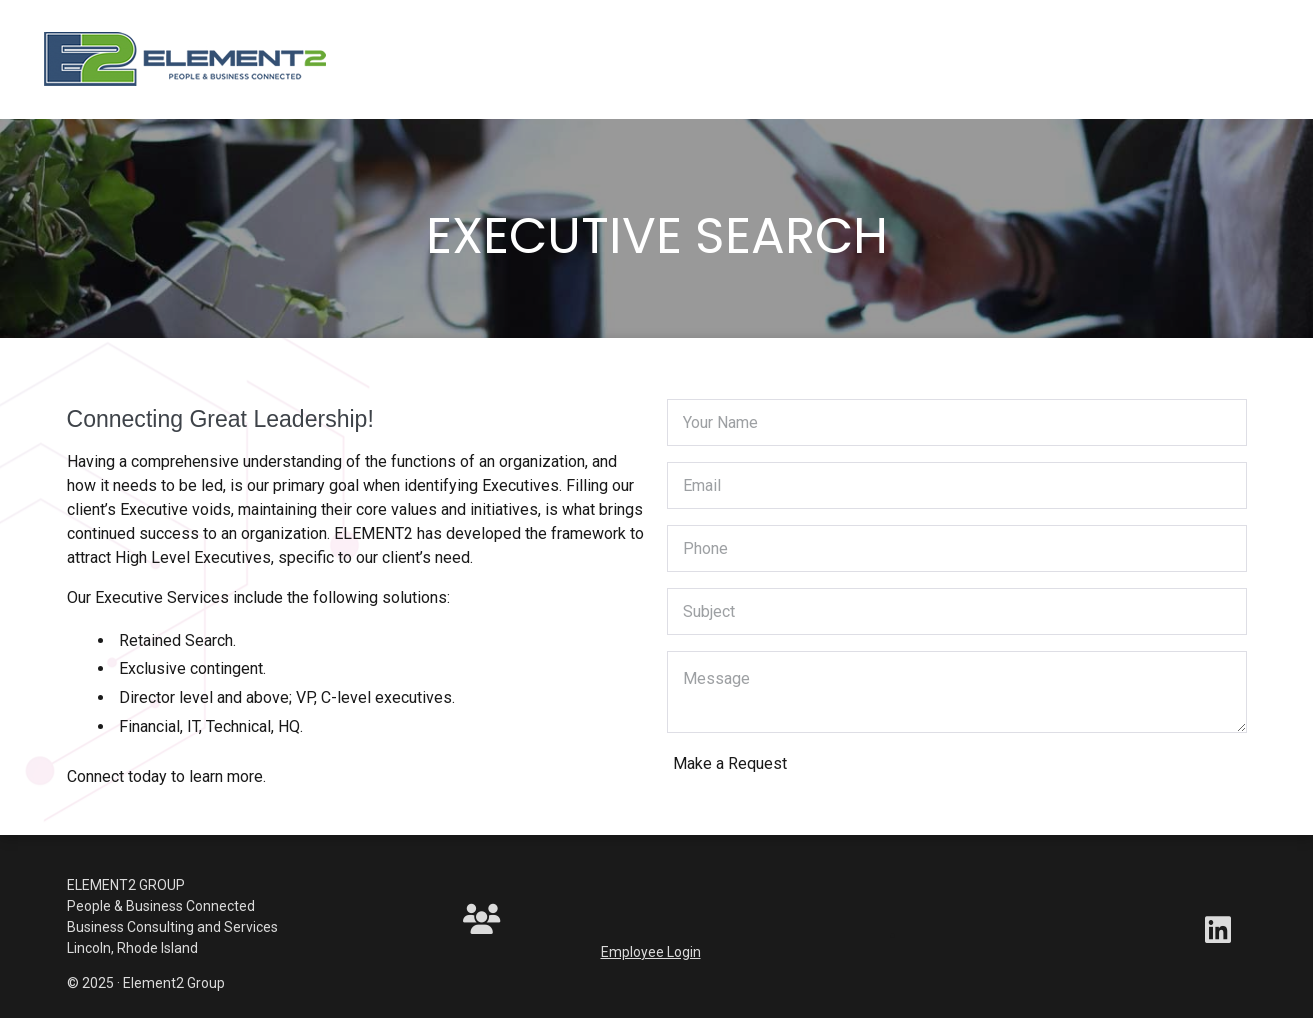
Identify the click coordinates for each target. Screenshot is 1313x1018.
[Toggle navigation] (386, 64)
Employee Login (651, 952)
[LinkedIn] (1218, 935)
